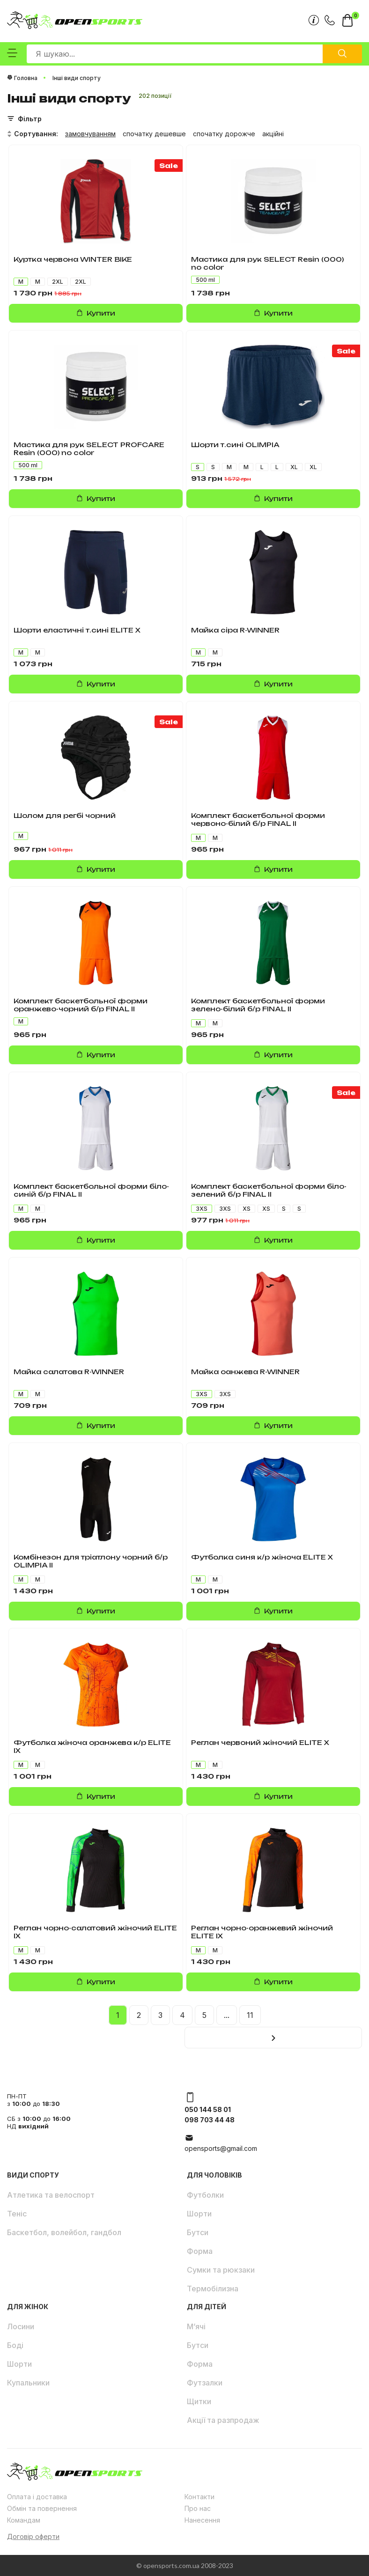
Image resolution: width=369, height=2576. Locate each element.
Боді (15, 2345)
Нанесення (202, 2520)
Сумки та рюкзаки (221, 2269)
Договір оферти (33, 2536)
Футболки (205, 2195)
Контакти (199, 2497)
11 (250, 2015)
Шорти (199, 2213)
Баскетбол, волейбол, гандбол (64, 2232)
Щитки (199, 2401)
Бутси (197, 2232)
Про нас (197, 2508)
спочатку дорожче (224, 134)
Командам (23, 2520)
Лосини (20, 2326)
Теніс (17, 2213)
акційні (273, 134)
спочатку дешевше (154, 134)
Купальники (28, 2382)
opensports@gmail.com (220, 2148)
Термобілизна (212, 2288)
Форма (200, 2251)
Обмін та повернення (42, 2508)
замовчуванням (90, 134)
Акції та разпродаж (223, 2420)
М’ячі (196, 2326)
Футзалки (204, 2382)
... (226, 2015)
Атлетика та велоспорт (51, 2195)
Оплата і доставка (37, 2497)
